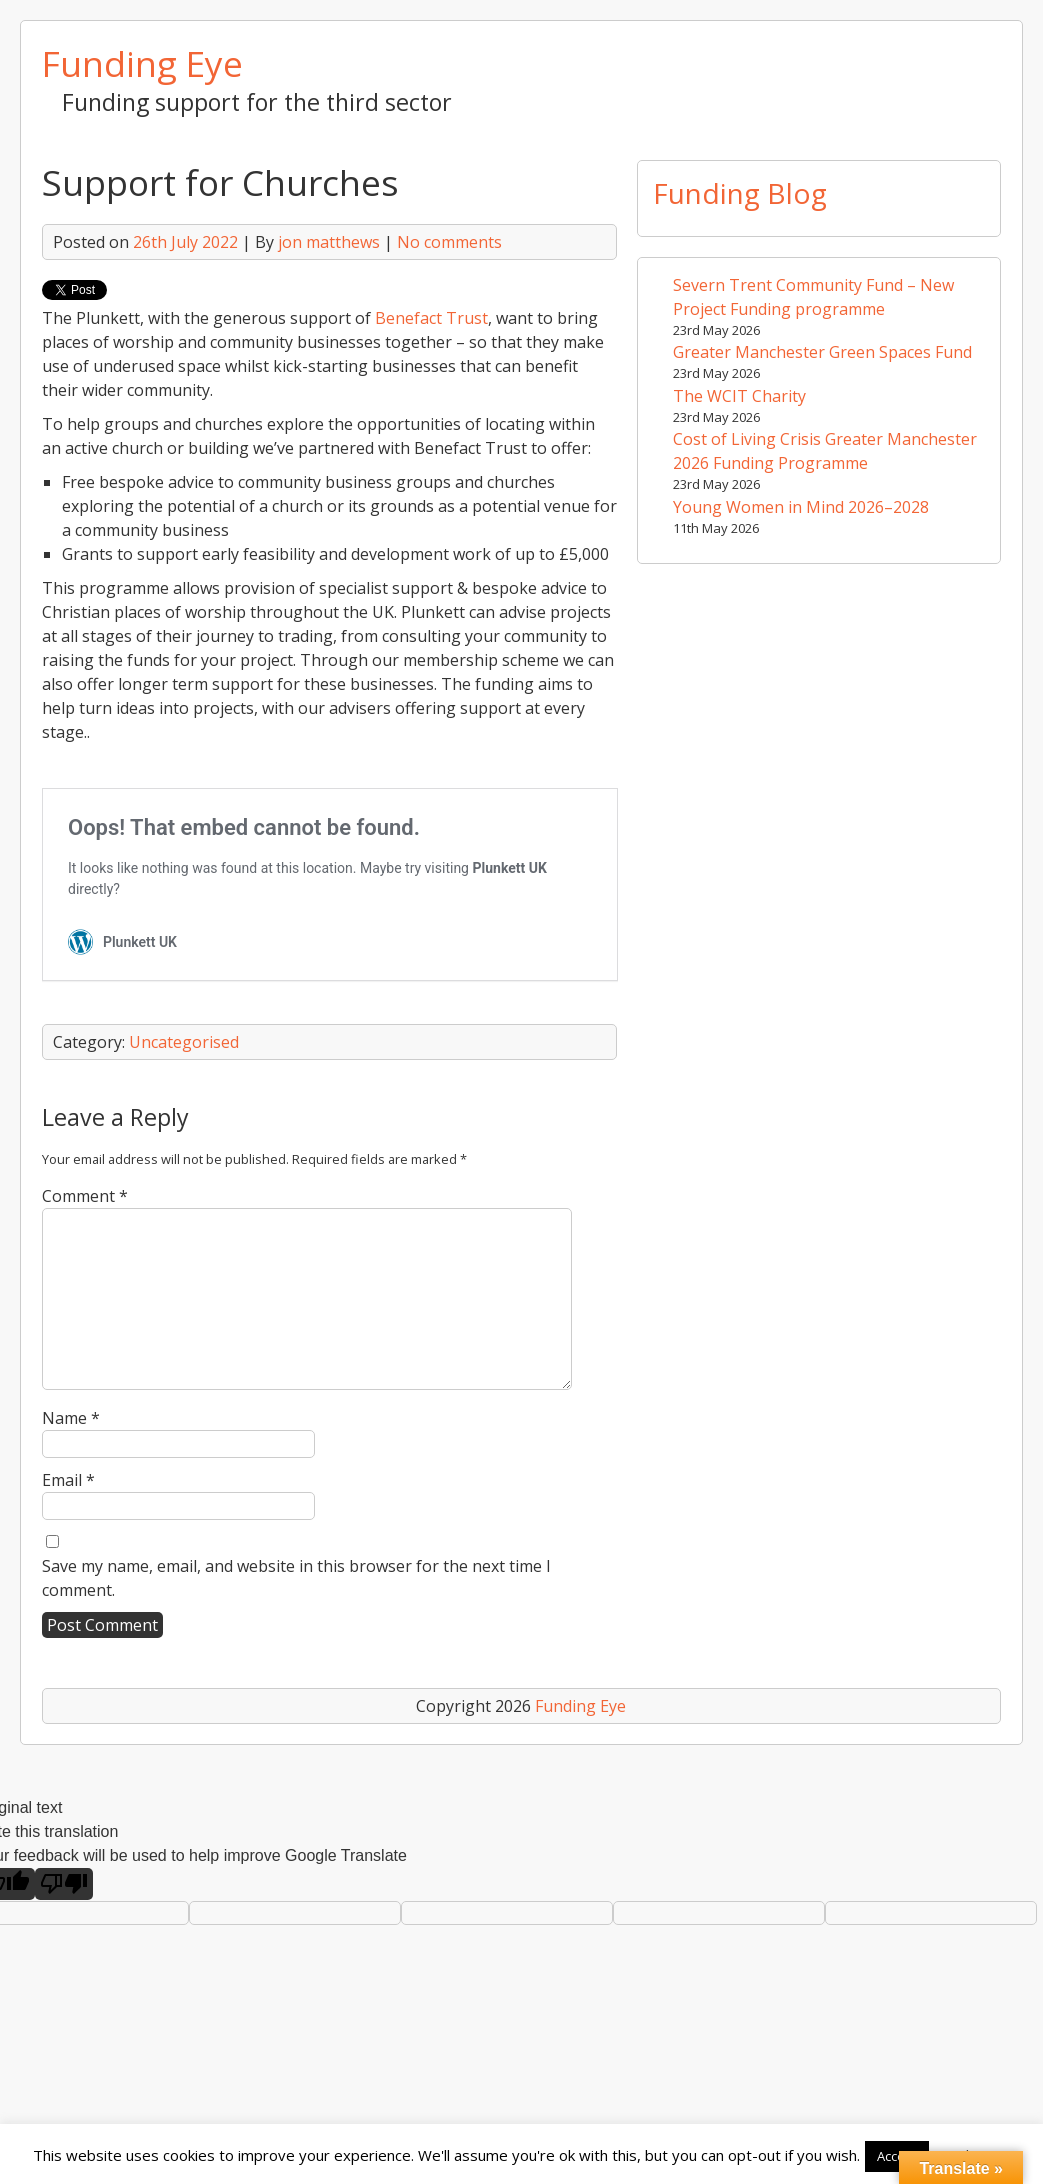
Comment (85, 1196)
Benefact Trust (431, 318)
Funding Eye (142, 63)
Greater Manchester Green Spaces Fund (822, 352)
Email (68, 1480)
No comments (449, 242)
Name (71, 1418)
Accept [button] (897, 2156)
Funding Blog (740, 193)
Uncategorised (184, 1042)
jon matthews (329, 242)
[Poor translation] (64, 1884)
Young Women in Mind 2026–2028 (801, 507)
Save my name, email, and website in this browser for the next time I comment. (296, 1578)
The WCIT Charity (739, 396)
